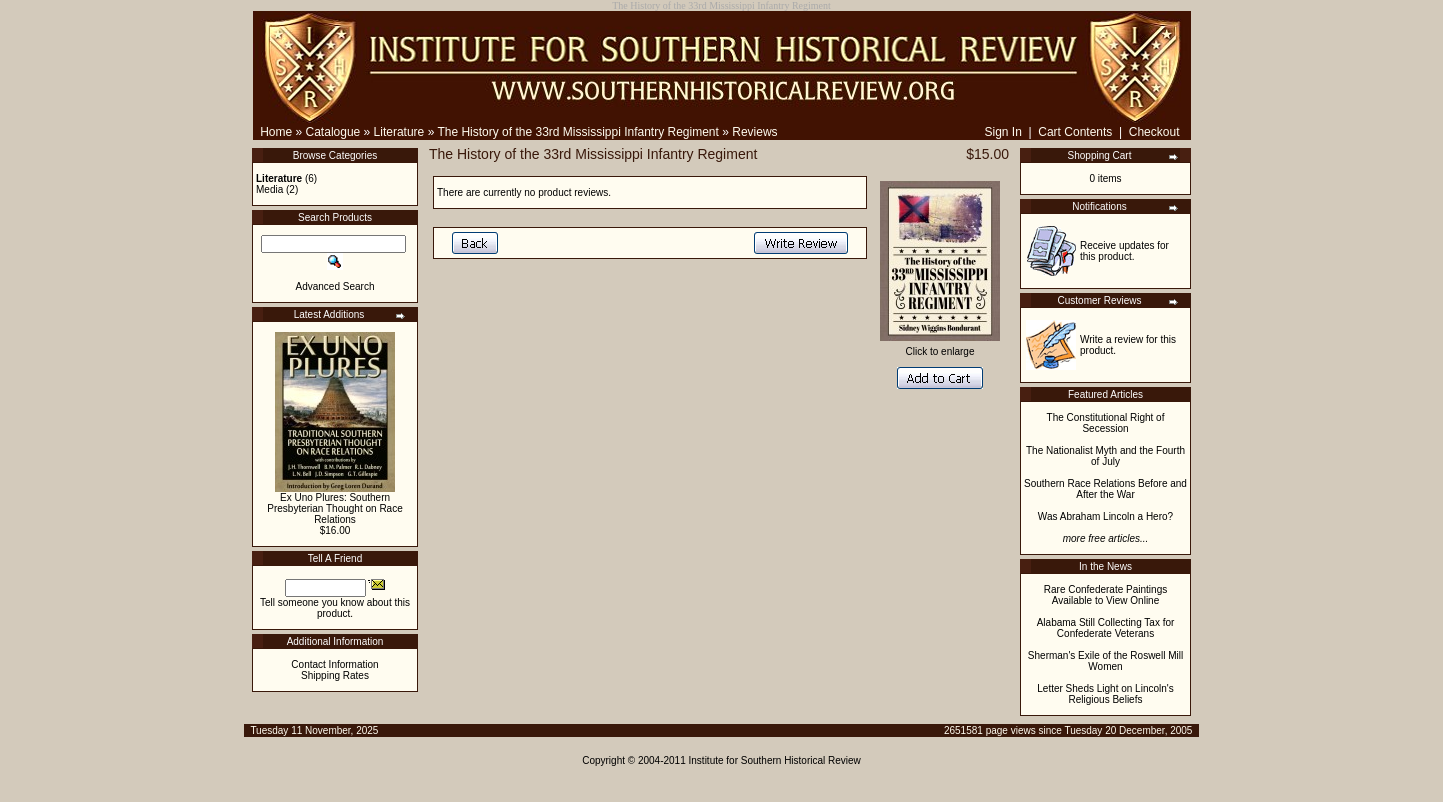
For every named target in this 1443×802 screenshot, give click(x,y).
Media (269, 189)
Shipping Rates (335, 675)
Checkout (1154, 132)
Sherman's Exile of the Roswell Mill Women (1105, 661)
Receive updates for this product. (1124, 251)
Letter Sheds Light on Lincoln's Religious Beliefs (1105, 694)
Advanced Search (335, 286)
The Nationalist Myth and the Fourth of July (1105, 456)
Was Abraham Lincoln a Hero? (1105, 516)
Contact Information (334, 664)
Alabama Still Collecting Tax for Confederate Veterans (1106, 628)
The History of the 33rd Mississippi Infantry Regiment (577, 132)
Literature (399, 132)
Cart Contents (1075, 132)
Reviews (754, 132)
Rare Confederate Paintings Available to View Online (1105, 595)
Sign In (1002, 132)
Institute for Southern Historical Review (775, 760)
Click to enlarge (940, 347)
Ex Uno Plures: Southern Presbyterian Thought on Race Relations (334, 508)
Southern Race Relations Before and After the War (1105, 489)
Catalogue (333, 132)
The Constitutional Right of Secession (1106, 423)
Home (276, 132)
